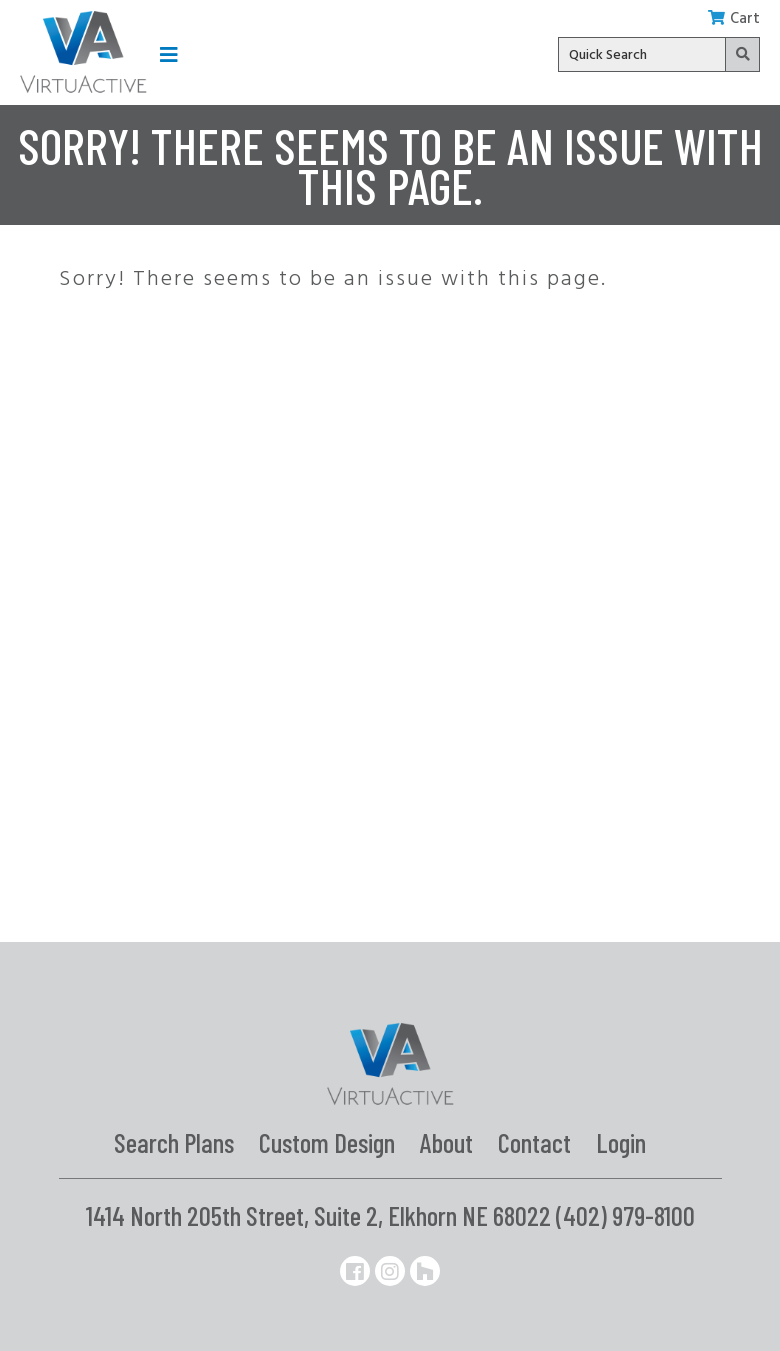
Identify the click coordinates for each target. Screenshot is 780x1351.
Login (621, 1142)
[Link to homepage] (390, 1064)
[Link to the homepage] (83, 52)
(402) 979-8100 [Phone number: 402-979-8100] (625, 1215)
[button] (169, 54)
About (446, 1142)
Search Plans (174, 1142)
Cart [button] (734, 19)
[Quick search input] (659, 54)
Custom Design (327, 1142)
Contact (534, 1142)
